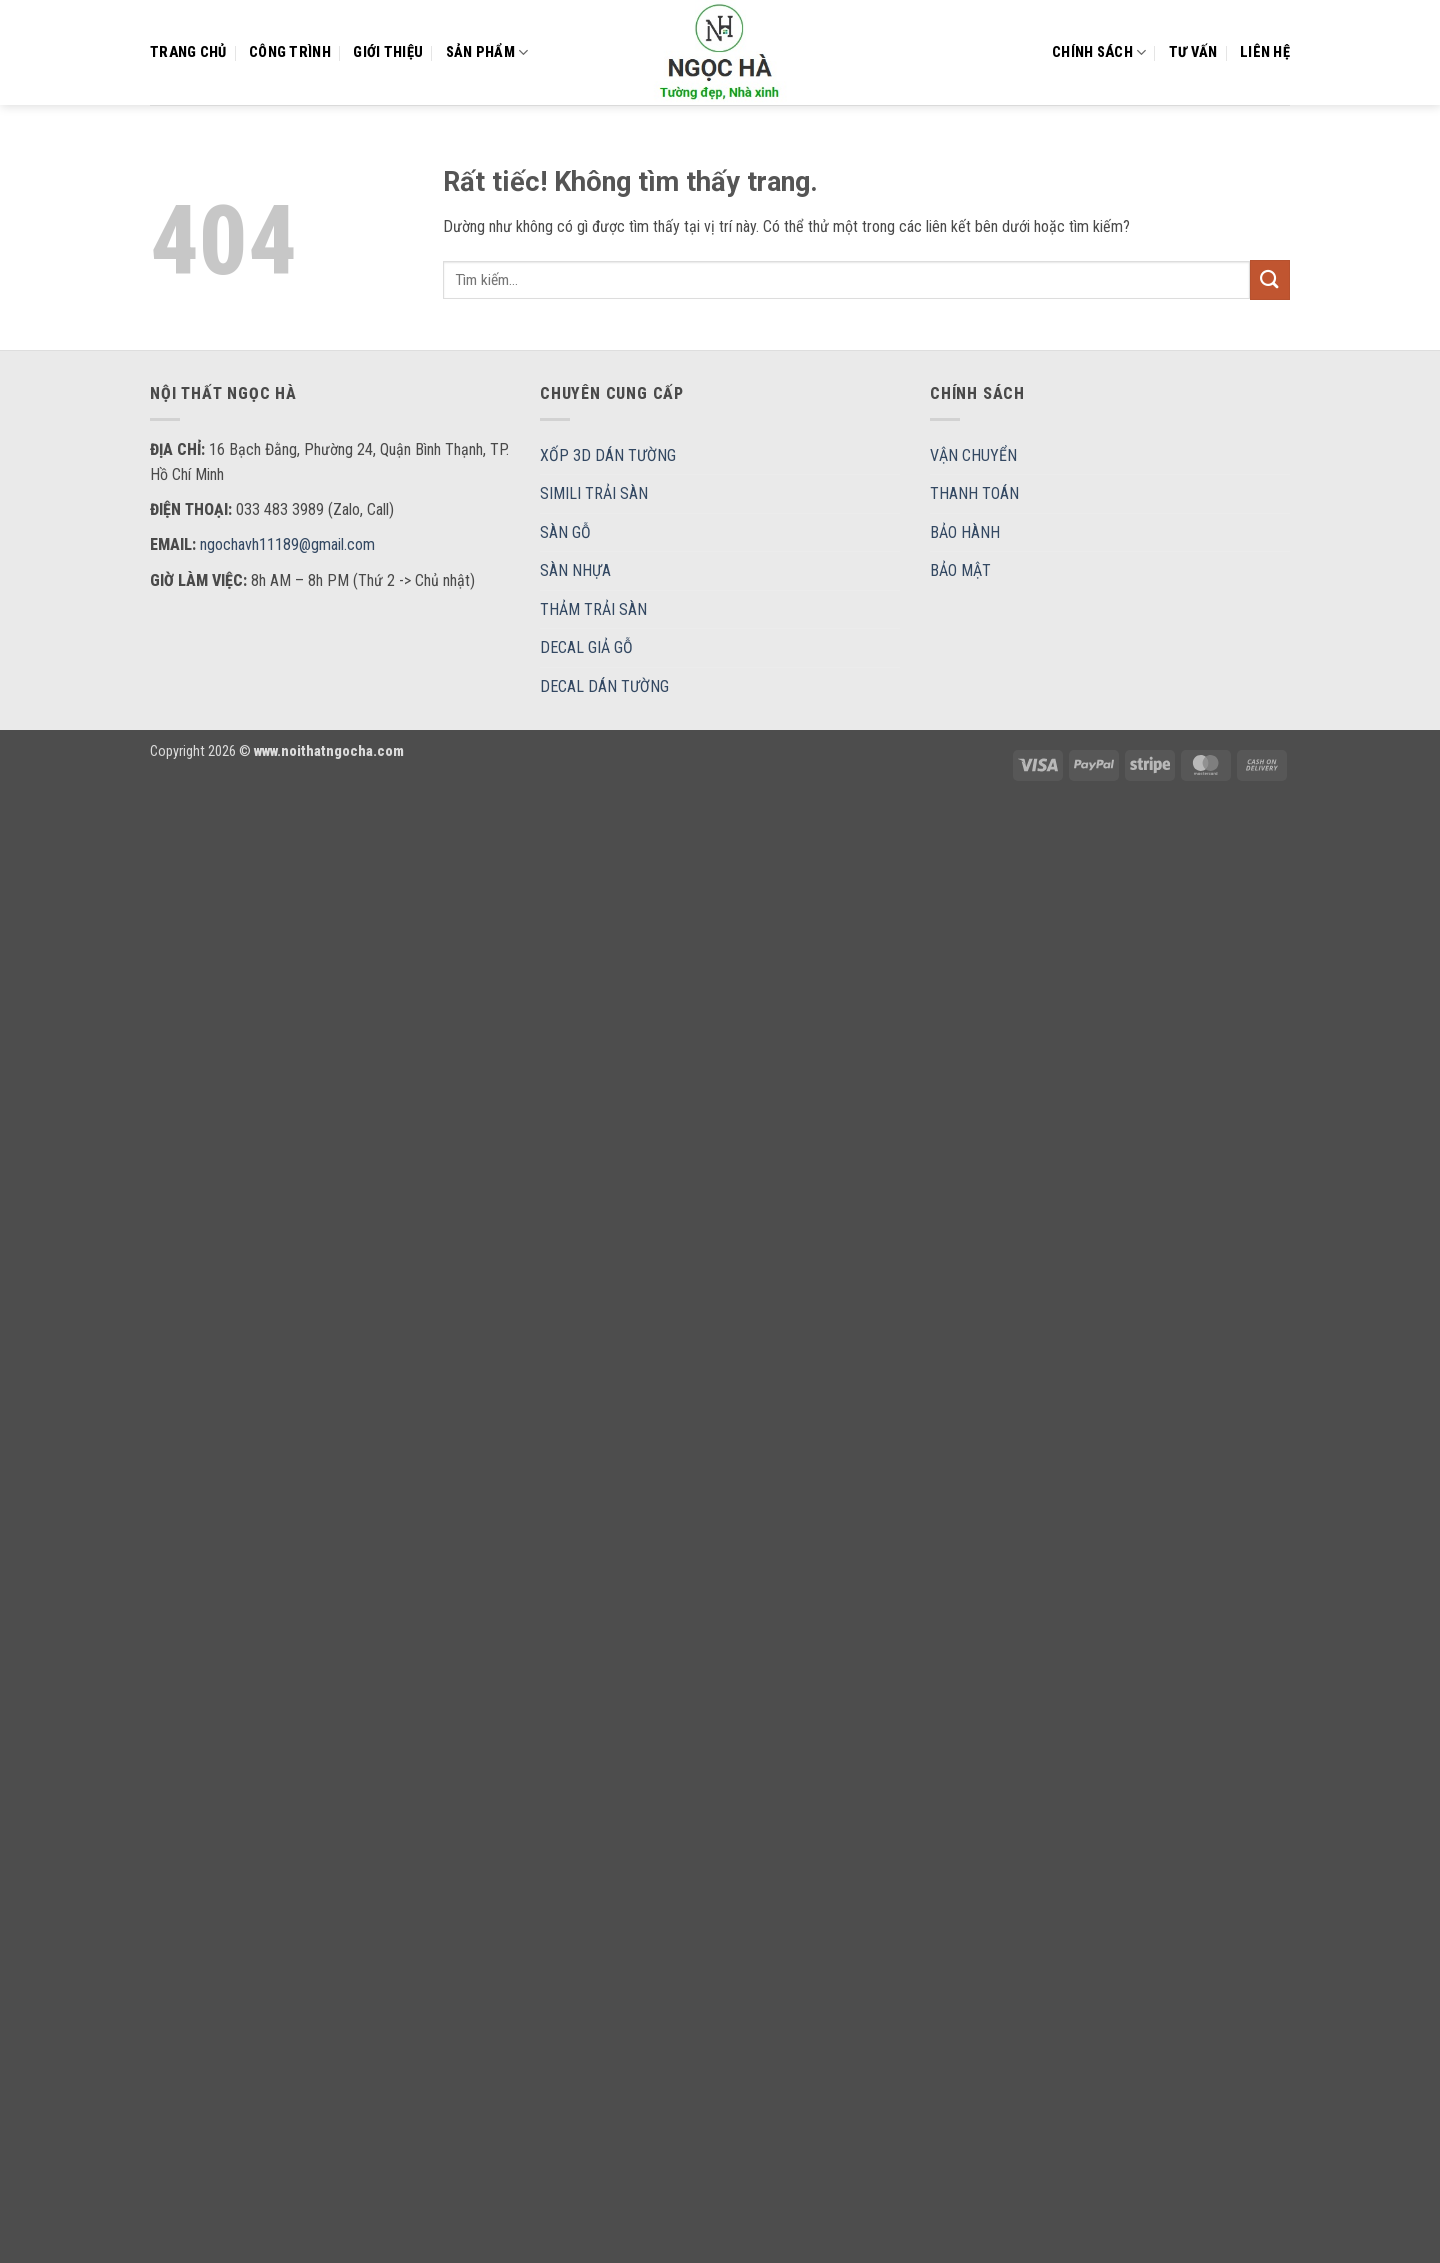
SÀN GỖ (565, 532)
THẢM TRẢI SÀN (593, 609)
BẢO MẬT (960, 570)
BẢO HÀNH (965, 532)
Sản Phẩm (487, 52)
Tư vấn (1193, 52)
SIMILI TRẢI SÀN (594, 493)
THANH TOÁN (974, 493)
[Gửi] (1270, 279)
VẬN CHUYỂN (973, 455)
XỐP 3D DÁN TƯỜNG (608, 455)
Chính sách (1099, 52)
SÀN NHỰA (575, 570)
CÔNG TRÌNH (290, 52)
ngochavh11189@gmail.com (287, 544)
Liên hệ (1265, 52)
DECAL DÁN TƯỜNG (604, 686)
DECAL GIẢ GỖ (586, 647)
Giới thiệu (388, 52)
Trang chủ (188, 52)
